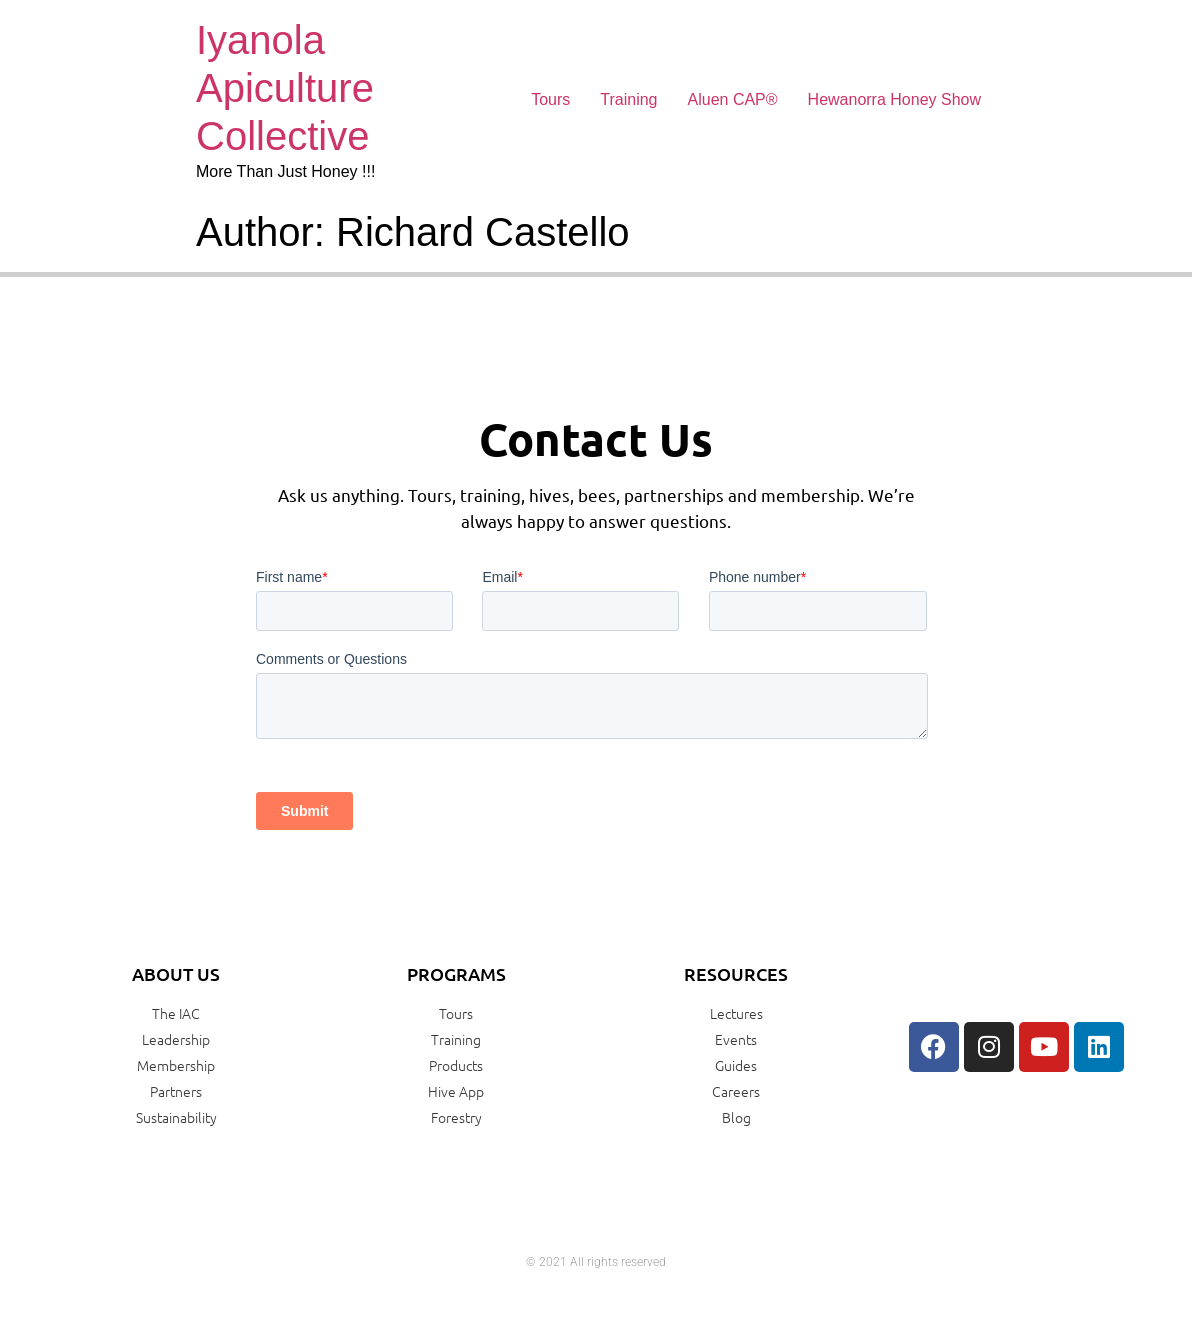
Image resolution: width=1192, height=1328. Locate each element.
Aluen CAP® (733, 99)
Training (628, 99)
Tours (550, 99)
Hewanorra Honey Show (894, 99)
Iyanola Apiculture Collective (285, 88)
